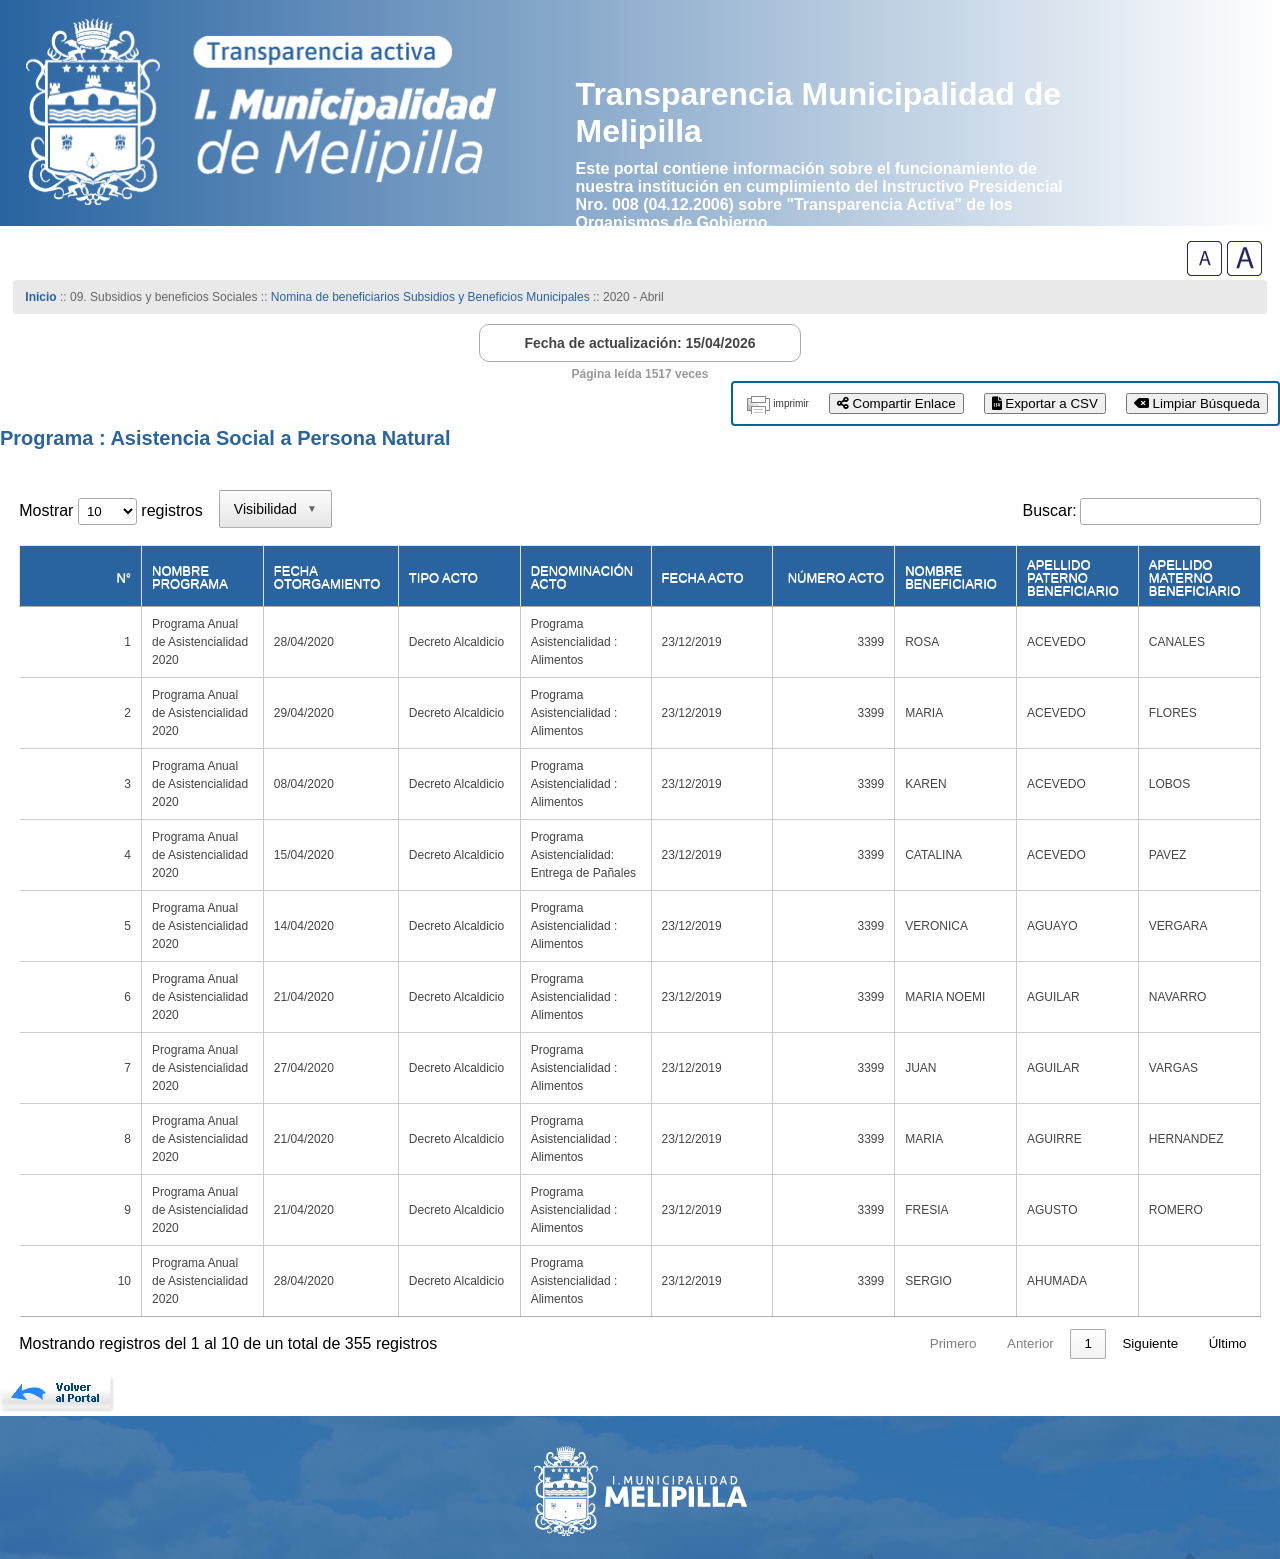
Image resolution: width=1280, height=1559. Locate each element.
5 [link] (994, 1150)
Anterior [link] (784, 1150)
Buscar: (1050, 510)
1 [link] (842, 1150)
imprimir (791, 403)
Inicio (40, 297)
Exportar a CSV (1045, 403)
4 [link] (956, 1150)
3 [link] (918, 1150)
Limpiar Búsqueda (1197, 403)
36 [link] (1084, 1150)
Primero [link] (707, 1150)
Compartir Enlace (896, 403)
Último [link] (1228, 1150)
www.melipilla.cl (90, 1452)
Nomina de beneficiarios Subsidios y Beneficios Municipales (430, 297)
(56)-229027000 (86, 1469)
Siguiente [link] (1150, 1150)
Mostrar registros (110, 510)
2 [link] (880, 1150)
